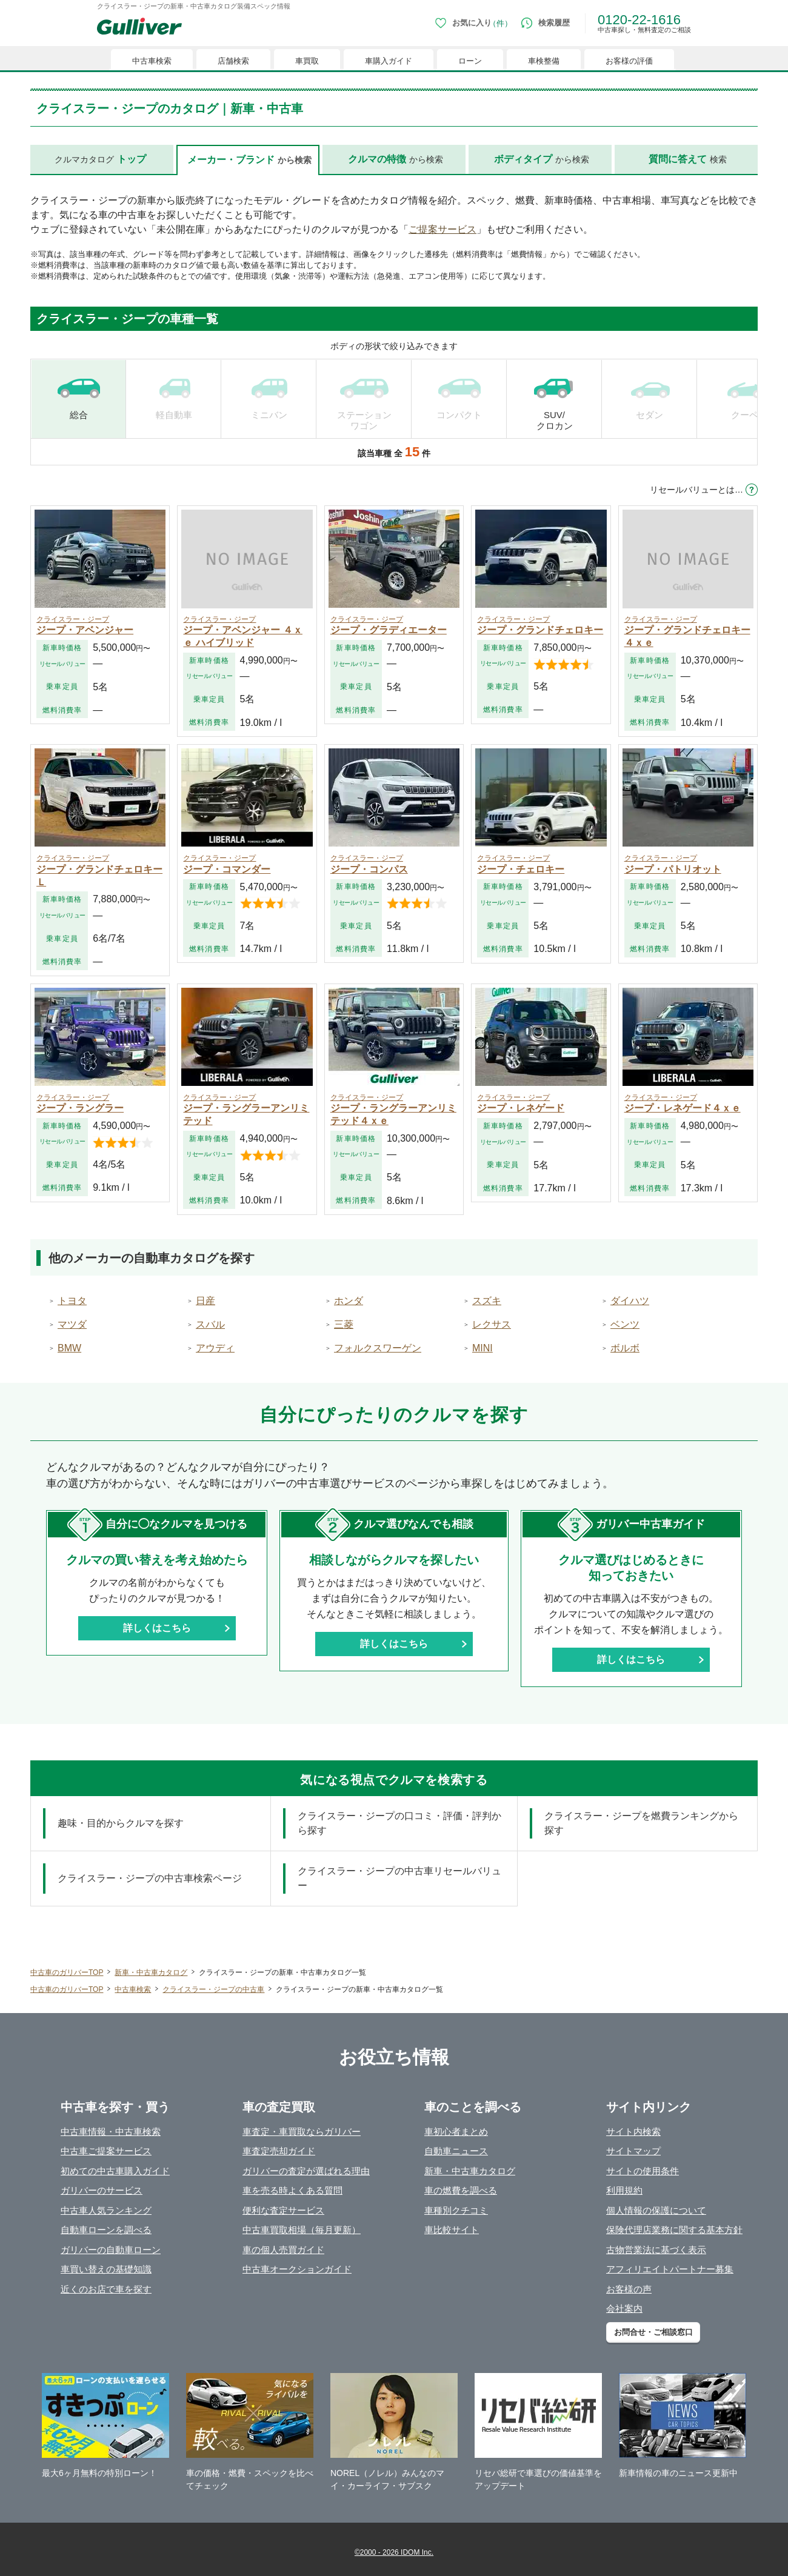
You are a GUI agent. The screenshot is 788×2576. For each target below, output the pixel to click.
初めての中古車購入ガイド (115, 2171)
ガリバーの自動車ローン (111, 2250)
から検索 (395, 159)
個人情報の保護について (656, 2210)
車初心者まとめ (456, 2131)
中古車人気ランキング (106, 2210)
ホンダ (348, 1301)
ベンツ (624, 1324)
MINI (482, 1348)
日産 (205, 1301)
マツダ (72, 1324)
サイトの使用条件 (642, 2171)
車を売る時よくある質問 (292, 2190)
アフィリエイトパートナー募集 (669, 2269)
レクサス (491, 1324)
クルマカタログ (100, 159)
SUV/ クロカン (554, 420)
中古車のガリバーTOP (66, 1972)
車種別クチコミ (456, 2210)
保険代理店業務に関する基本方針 (674, 2230)
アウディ (215, 1348)
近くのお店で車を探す (106, 2289)
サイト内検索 (633, 2131)
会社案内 (624, 2308)
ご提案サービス (442, 229)
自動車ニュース (456, 2151)
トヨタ (72, 1301)
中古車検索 (133, 1989)
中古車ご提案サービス (106, 2151)
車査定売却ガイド (278, 2151)
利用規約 (624, 2190)
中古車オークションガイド (297, 2269)
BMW (69, 1348)
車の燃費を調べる (460, 2190)
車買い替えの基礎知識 (106, 2269)
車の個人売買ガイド (283, 2250)
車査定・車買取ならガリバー (301, 2131)
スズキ (486, 1301)
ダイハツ (629, 1301)
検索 (688, 159)
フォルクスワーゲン (377, 1348)
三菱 (343, 1324)
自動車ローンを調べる (106, 2230)
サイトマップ (633, 2151)
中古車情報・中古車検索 (111, 2131)
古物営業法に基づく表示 (656, 2250)
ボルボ (624, 1348)
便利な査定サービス (283, 2210)
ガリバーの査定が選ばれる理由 (306, 2171)
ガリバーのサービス (101, 2190)
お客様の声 (629, 2289)
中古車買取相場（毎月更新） (301, 2230)
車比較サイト (451, 2230)
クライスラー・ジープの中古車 (213, 1989)
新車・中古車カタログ (151, 1972)
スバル (210, 1324)
